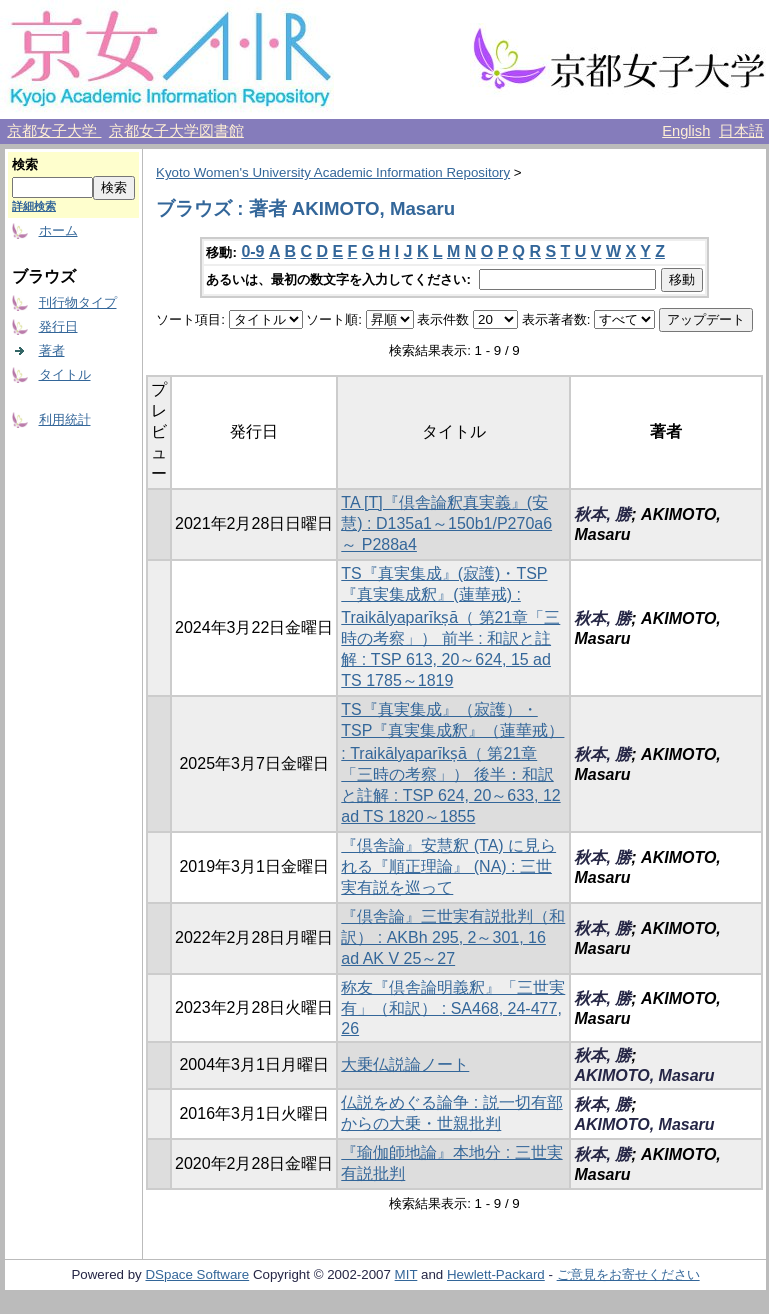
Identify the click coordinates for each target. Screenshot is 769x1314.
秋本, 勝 (602, 514)
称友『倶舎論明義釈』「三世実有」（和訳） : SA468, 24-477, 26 (453, 1008)
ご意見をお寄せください (628, 1274)
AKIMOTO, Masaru (644, 1075)
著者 (52, 350)
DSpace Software (197, 1274)
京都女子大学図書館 (176, 131)
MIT (406, 1274)
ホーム (58, 230)
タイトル (65, 374)
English (686, 131)
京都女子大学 (54, 131)
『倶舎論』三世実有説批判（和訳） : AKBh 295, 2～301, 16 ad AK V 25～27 (453, 937)
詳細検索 (34, 206)
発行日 (58, 326)
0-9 (252, 251)
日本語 (741, 131)
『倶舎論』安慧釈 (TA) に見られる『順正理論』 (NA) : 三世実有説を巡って (448, 866)
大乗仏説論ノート (405, 1064)
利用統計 (65, 419)
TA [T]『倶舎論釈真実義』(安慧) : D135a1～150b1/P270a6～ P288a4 (446, 523)
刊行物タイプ (78, 302)
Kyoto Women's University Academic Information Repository (333, 172)
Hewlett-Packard (496, 1274)
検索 (25, 164)
